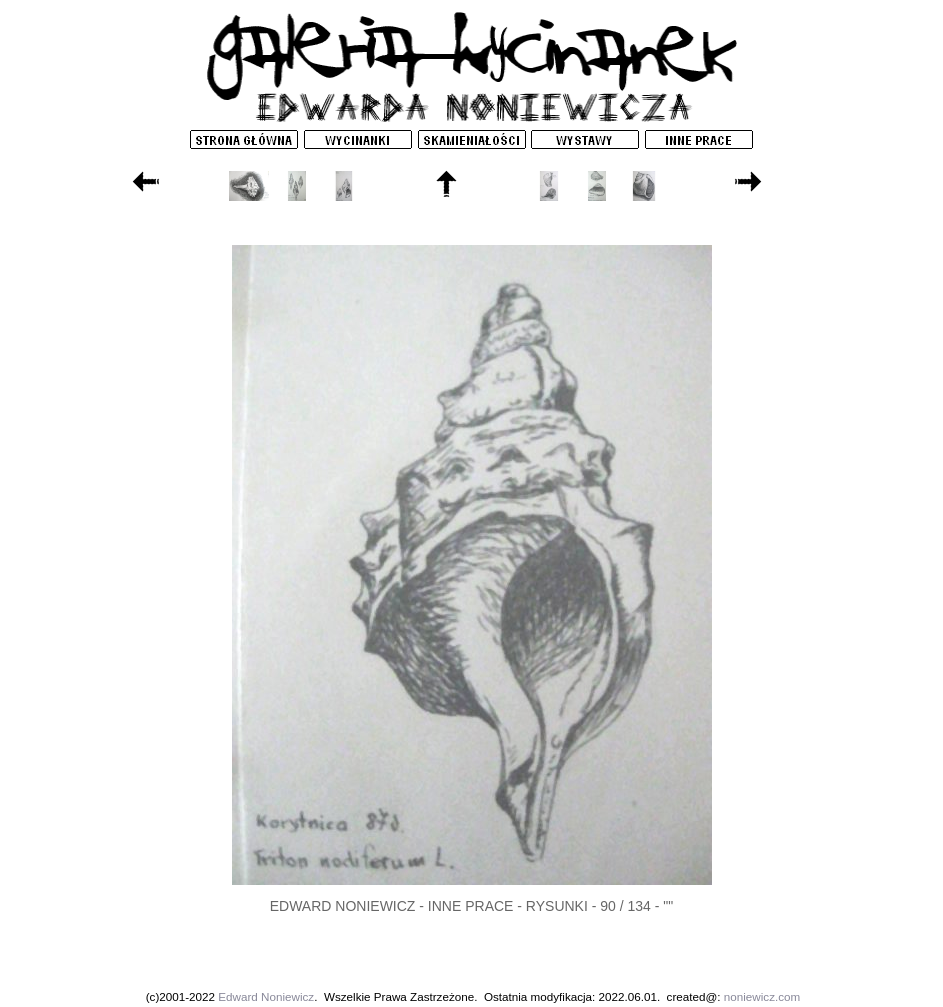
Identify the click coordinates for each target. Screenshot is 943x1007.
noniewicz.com (762, 996)
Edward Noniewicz (266, 996)
